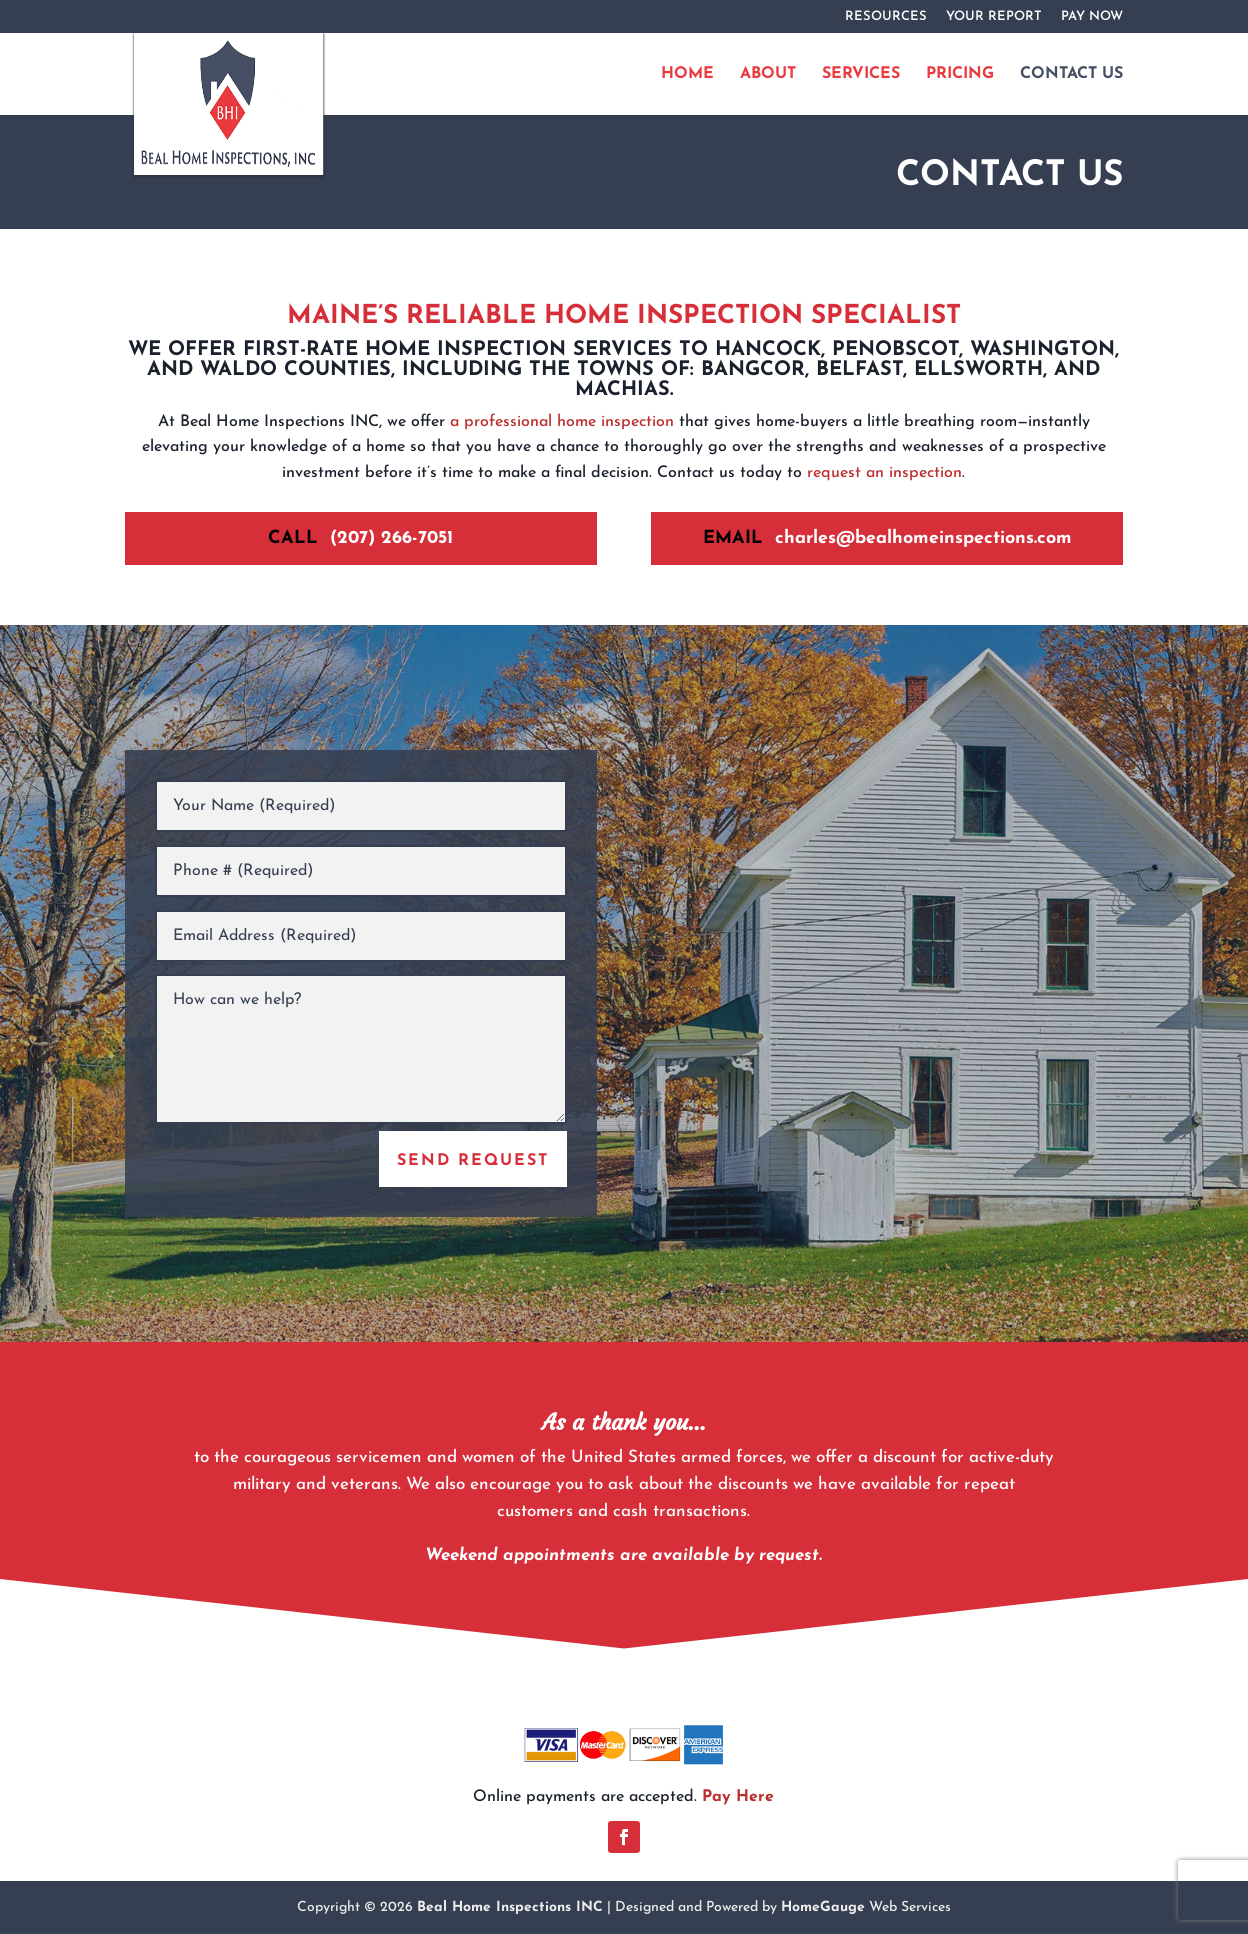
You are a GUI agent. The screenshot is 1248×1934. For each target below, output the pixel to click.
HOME (687, 74)
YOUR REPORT (994, 16)
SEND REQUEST (473, 1161)
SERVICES (861, 74)
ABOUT (768, 74)
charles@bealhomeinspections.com (923, 538)
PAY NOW (1092, 16)
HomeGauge (823, 1907)
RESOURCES (886, 16)
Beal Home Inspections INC (510, 1907)
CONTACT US (1071, 74)
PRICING (960, 74)
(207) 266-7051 (391, 538)
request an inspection (884, 473)
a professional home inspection (562, 422)
